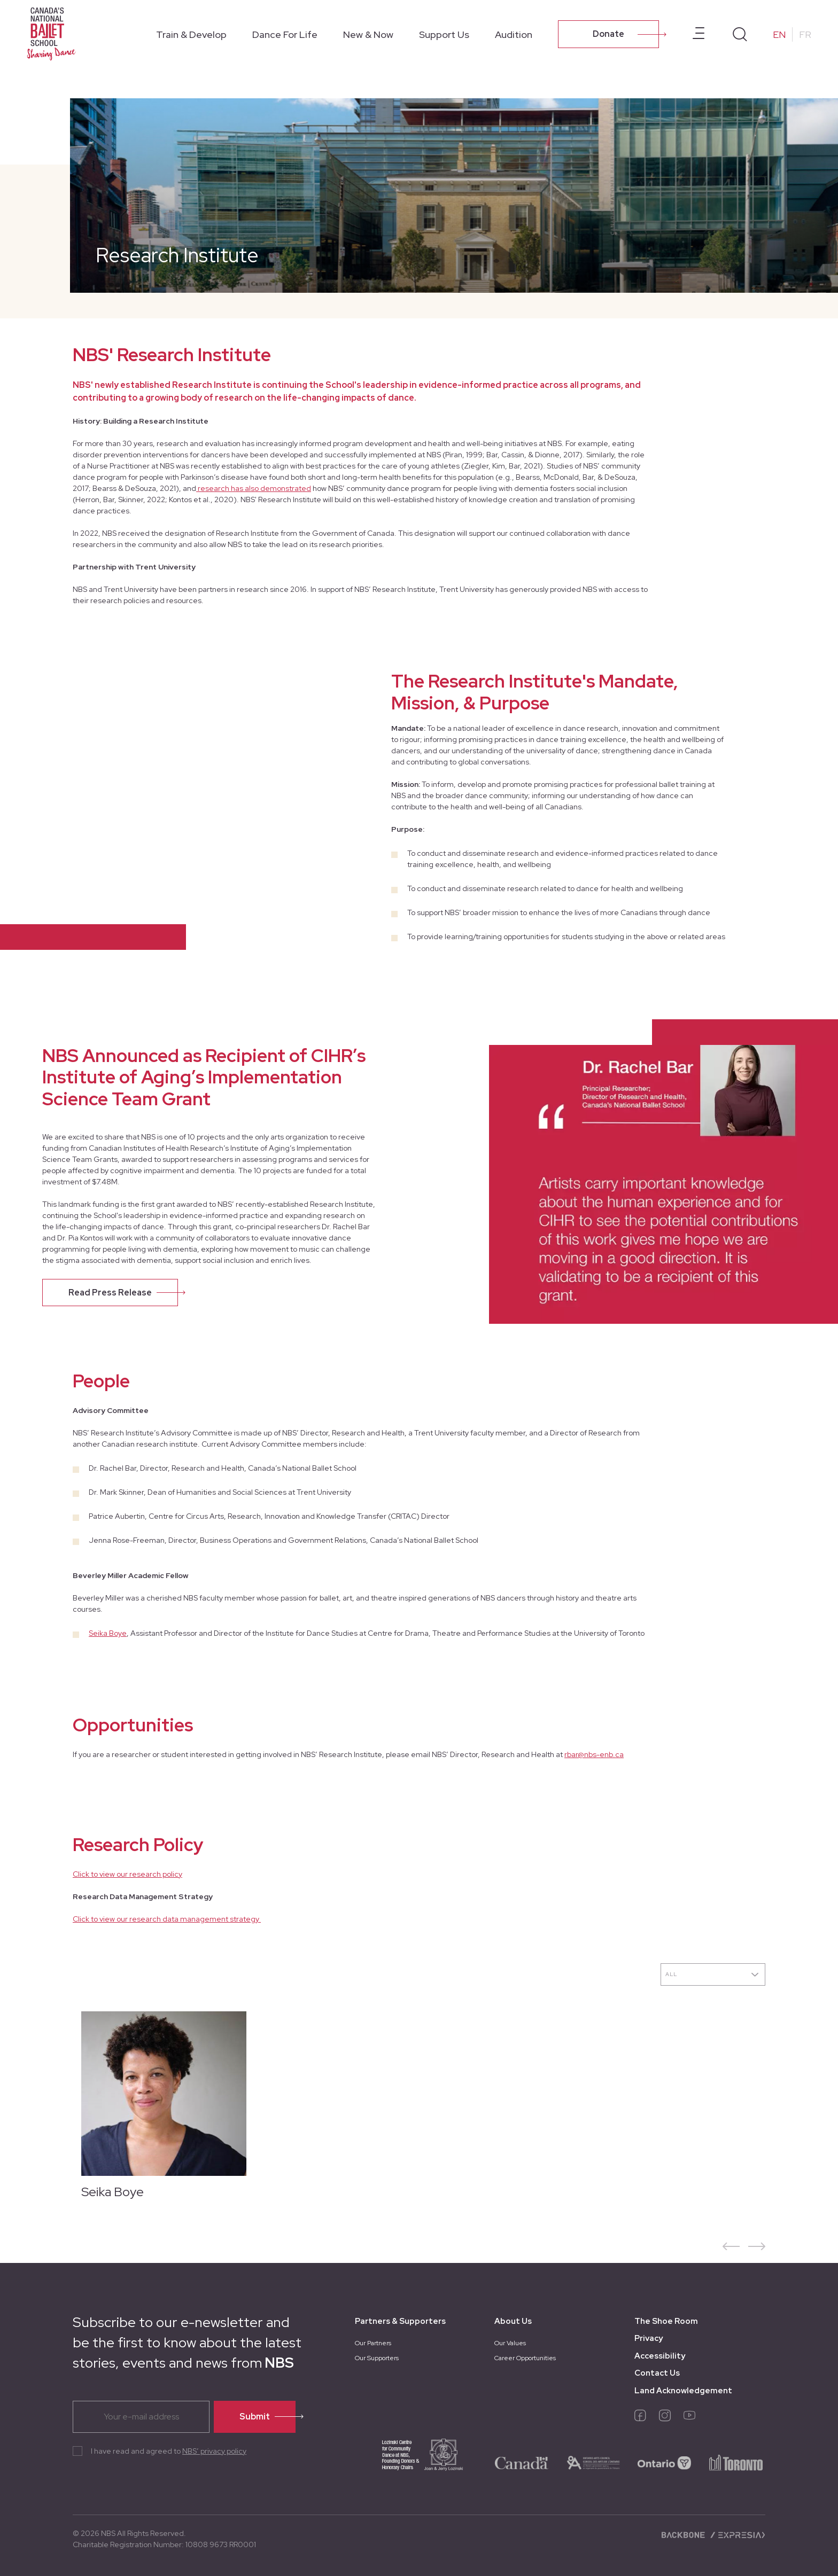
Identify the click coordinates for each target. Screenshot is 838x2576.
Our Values (510, 2343)
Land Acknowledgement (683, 2390)
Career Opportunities (525, 2358)
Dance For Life (284, 34)
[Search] (740, 34)
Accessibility (659, 2356)
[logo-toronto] (736, 2462)
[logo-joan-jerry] (411, 2462)
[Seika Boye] (159, 2109)
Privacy (648, 2338)
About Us (513, 2321)
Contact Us (657, 2373)
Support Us (444, 34)
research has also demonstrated (253, 488)
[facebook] (640, 2418)
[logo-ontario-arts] (593, 2462)
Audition (513, 34)
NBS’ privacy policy (214, 2451)
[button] (731, 2246)
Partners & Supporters (400, 2321)
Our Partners (373, 2343)
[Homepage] (53, 33)
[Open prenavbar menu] (698, 34)
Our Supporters (377, 2358)
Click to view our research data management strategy (167, 1919)
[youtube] (689, 2418)
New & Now (368, 34)
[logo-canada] (521, 2462)
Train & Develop (191, 34)
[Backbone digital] (684, 2534)
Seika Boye (108, 1633)
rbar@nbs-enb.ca (594, 1754)
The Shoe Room (666, 2321)
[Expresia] (737, 2534)
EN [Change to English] (779, 34)
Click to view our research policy (127, 1874)
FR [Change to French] (805, 34)
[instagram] (665, 2418)
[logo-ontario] (664, 2462)
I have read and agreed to (168, 2451)
